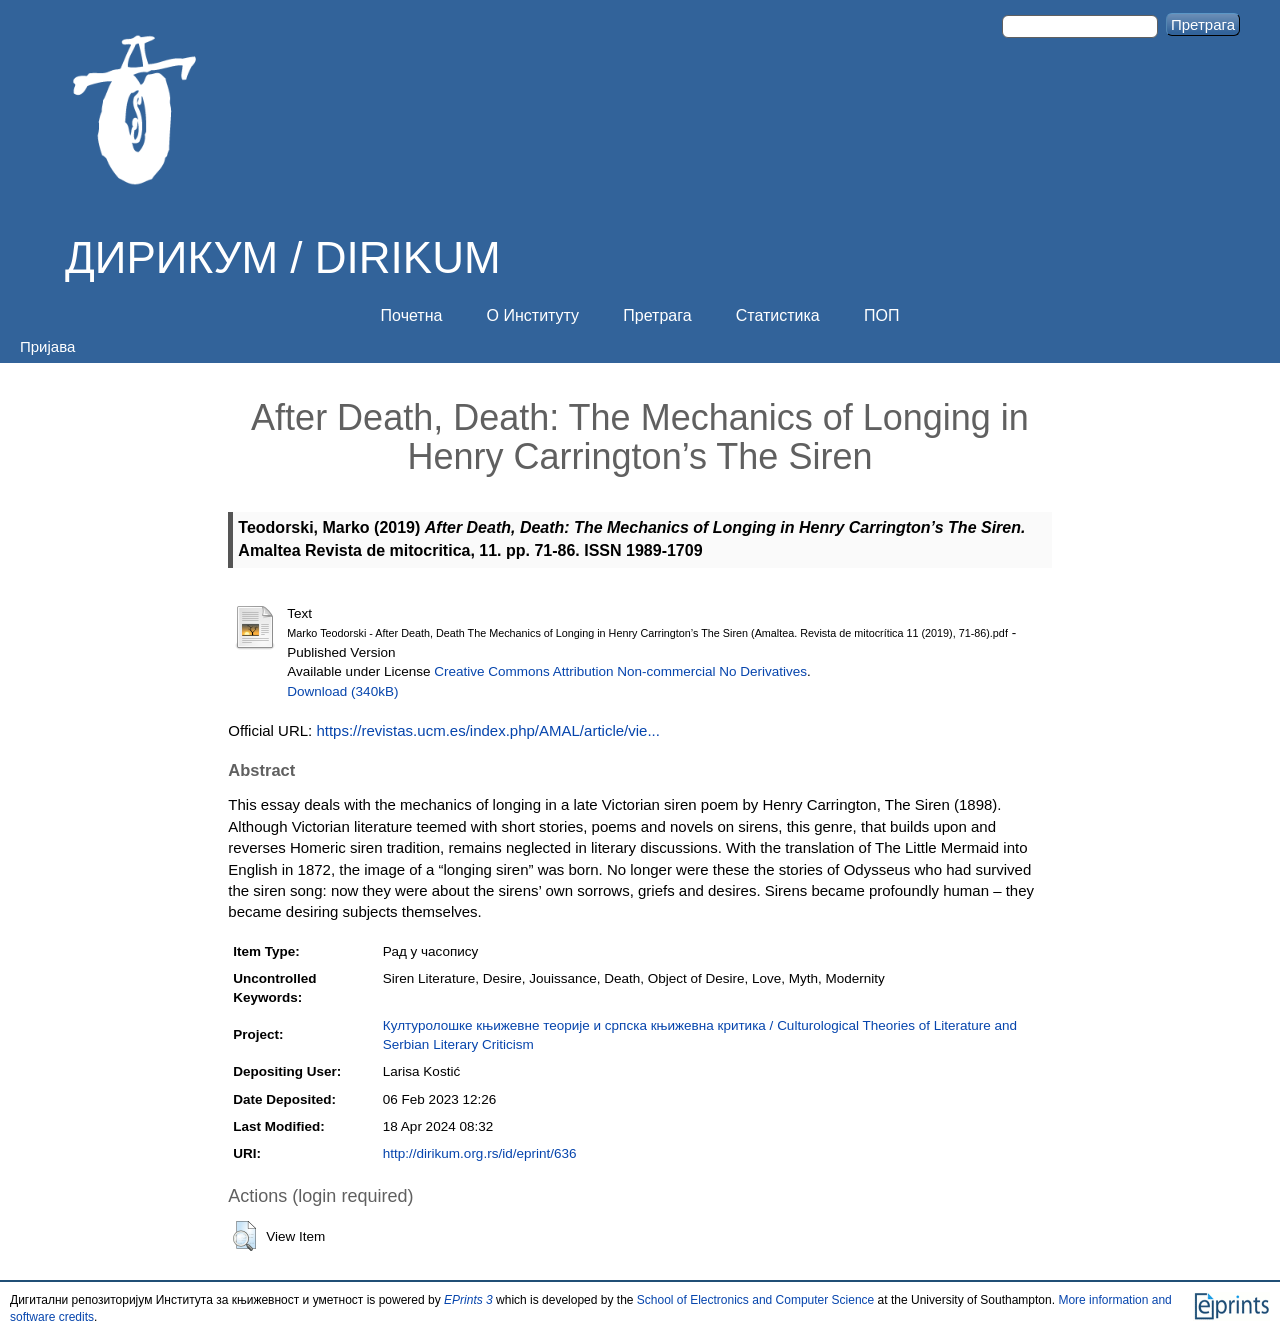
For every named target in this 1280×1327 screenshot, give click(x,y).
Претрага (657, 315)
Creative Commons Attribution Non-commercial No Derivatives (620, 671)
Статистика (778, 315)
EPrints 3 (468, 1300)
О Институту (533, 315)
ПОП (881, 315)
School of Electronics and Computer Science (755, 1300)
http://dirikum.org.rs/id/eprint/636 (480, 1153)
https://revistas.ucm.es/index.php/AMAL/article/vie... (487, 730)
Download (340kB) (342, 691)
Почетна (412, 315)
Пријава (47, 346)
